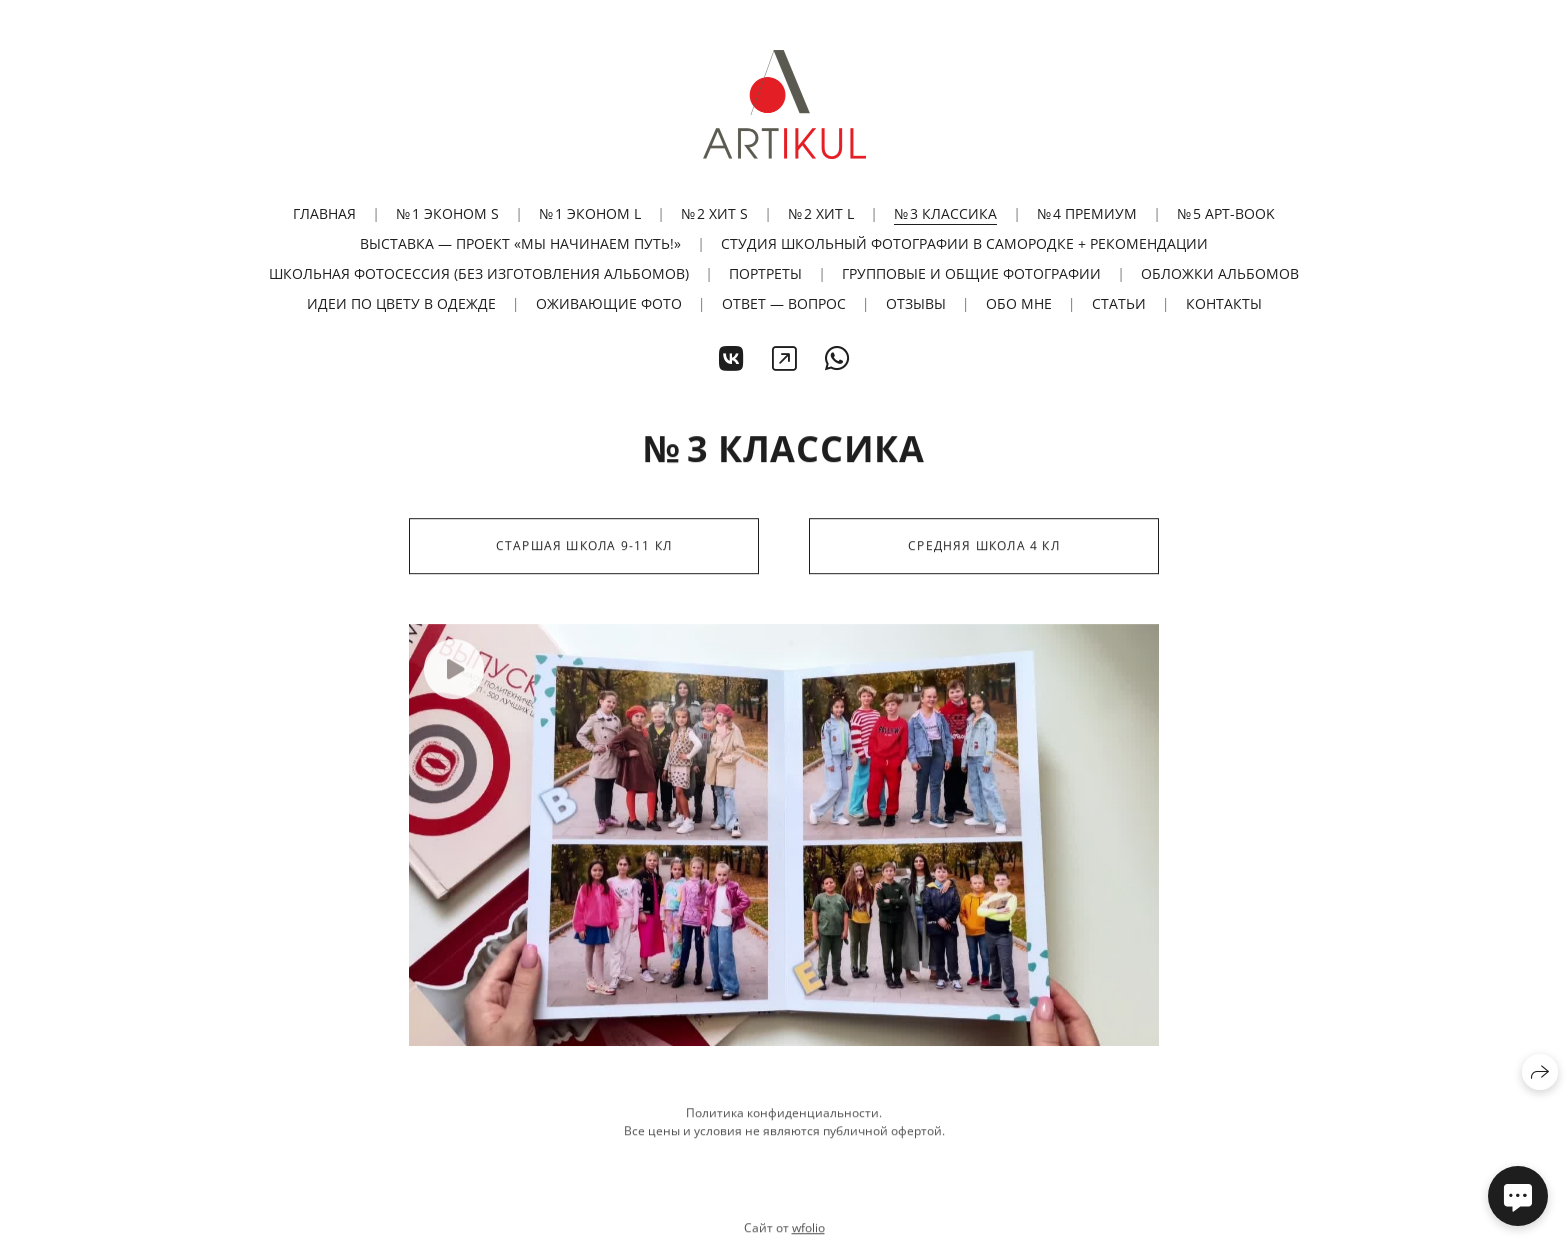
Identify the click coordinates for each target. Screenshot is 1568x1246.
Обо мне (1019, 303)
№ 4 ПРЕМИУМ (1087, 213)
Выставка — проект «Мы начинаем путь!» (520, 243)
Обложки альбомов (1220, 273)
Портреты (765, 273)
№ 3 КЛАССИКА (945, 213)
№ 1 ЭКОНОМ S (447, 213)
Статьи (1119, 303)
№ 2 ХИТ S (714, 213)
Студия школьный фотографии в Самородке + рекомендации (964, 243)
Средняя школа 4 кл (984, 547)
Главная (324, 213)
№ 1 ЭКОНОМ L (590, 213)
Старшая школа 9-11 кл (584, 547)
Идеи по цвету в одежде (401, 303)
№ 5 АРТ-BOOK (1226, 213)
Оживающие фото (609, 303)
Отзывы (916, 303)
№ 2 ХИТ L (821, 213)
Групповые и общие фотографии (971, 273)
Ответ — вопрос (784, 303)
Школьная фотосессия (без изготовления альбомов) (479, 273)
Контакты (1224, 303)
